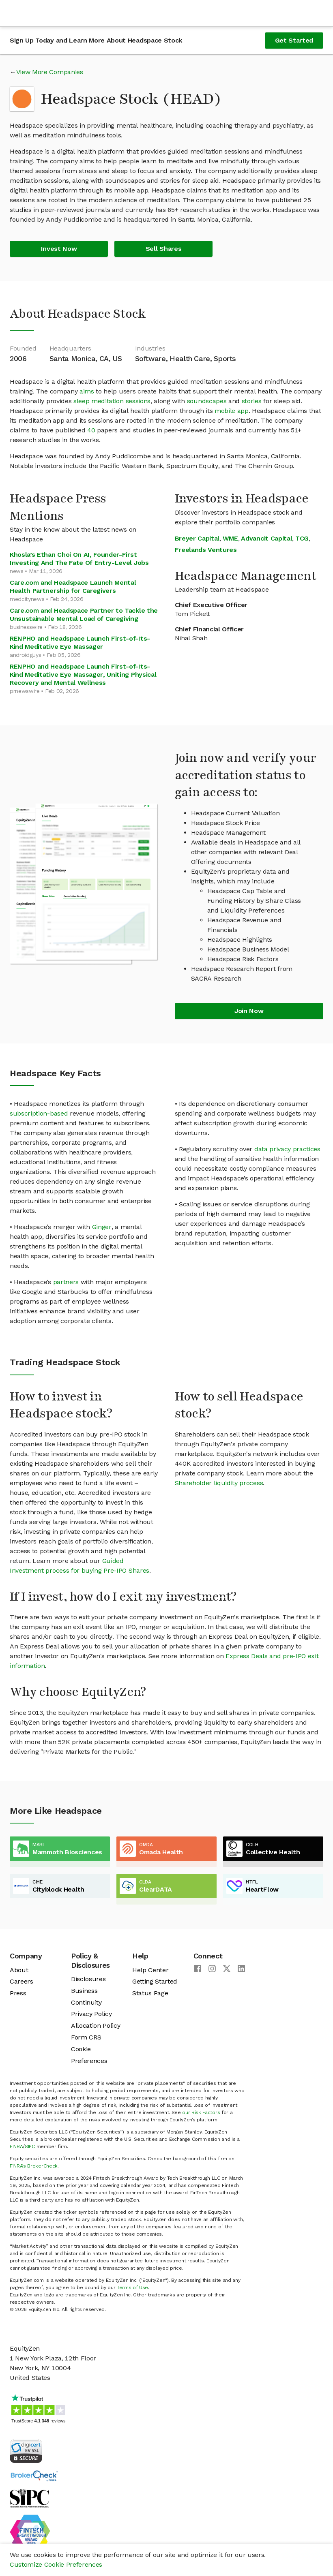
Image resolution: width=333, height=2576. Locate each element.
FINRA (16, 2146)
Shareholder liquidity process (219, 1483)
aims (86, 391)
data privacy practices (287, 1149)
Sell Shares (163, 248)
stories (252, 401)
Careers (21, 1981)
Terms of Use (132, 2287)
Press (18, 1993)
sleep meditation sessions (111, 401)
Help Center (150, 1970)
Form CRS (86, 2037)
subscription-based (39, 1113)
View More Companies (49, 72)
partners (66, 1282)
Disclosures (88, 1979)
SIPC (30, 2146)
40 (91, 430)
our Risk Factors (201, 2112)
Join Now (248, 1011)
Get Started (294, 40)
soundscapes (206, 401)
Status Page (150, 1993)
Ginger (102, 1227)
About (19, 1970)
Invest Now (59, 248)
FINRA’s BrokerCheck (34, 2166)
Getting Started (154, 1981)
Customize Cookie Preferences (56, 2564)
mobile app (232, 411)
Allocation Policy (95, 2025)
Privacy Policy (91, 2014)
